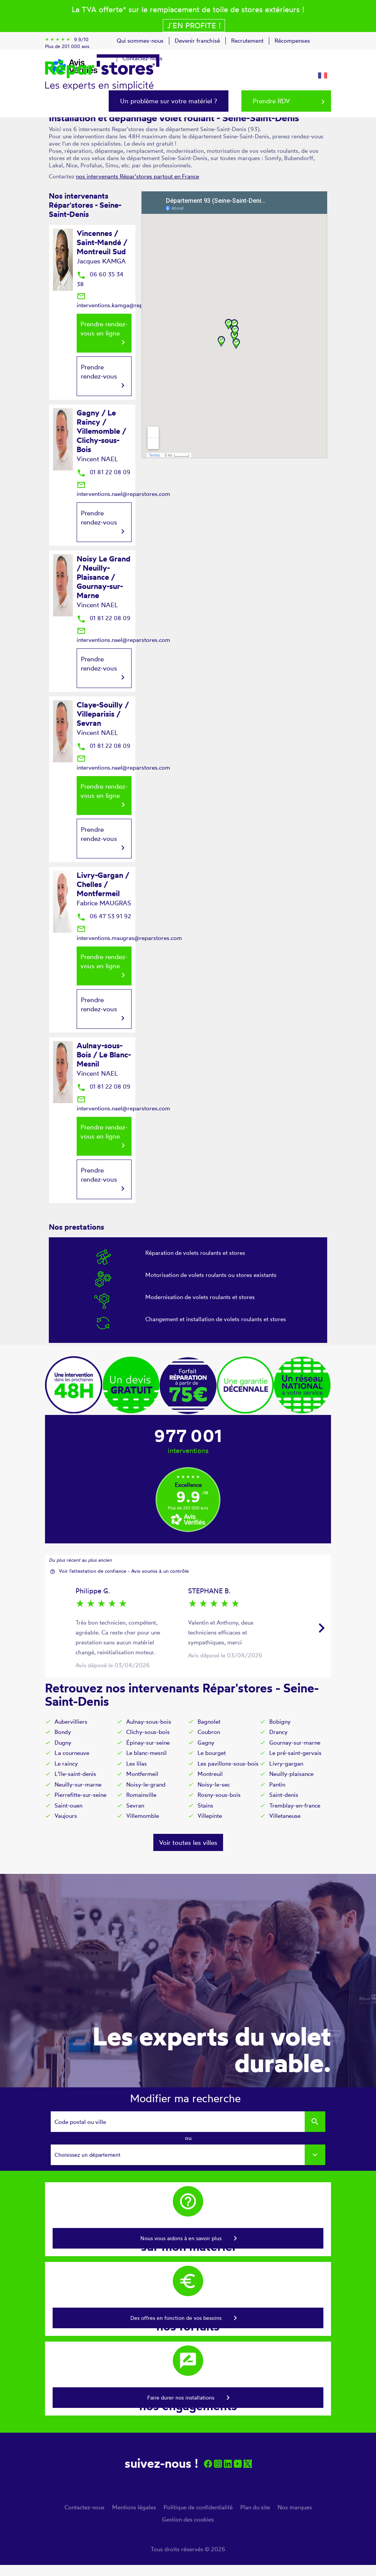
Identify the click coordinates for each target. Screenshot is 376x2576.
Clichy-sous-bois (148, 1732)
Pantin (277, 1784)
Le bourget (212, 1752)
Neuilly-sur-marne (78, 1784)
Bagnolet (209, 1721)
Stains (205, 1805)
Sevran (135, 1805)
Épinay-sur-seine (148, 1742)
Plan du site (255, 2507)
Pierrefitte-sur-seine (80, 1794)
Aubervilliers (71, 1721)
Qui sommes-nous (140, 40)
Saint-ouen (68, 1805)
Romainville (141, 1794)
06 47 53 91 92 (104, 916)
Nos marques (295, 2507)
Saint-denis (283, 1794)
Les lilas (136, 1763)
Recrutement (247, 40)
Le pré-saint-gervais (295, 1752)
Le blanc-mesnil (146, 1752)
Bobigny (280, 1721)
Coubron (209, 1732)
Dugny (63, 1742)
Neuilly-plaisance (291, 1773)
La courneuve (72, 1752)
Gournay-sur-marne (294, 1742)
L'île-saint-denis (75, 1773)
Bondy (63, 1732)
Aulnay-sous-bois (148, 1721)
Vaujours (66, 1815)
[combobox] (188, 2155)
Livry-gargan (286, 1763)
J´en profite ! (194, 25)
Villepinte (210, 1815)
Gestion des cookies (188, 2519)
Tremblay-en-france (294, 1805)
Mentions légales (134, 2507)
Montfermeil (142, 1773)
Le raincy (66, 1763)
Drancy (278, 1732)
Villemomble (142, 1815)
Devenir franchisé (197, 40)
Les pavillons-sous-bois (228, 1763)
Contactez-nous (84, 2507)
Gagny (206, 1742)
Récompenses (292, 40)
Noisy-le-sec (214, 1784)
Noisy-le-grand (146, 1784)
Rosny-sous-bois (219, 1794)
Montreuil (210, 1773)
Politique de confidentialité (198, 2507)
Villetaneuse (284, 1815)
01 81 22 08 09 (103, 472)
